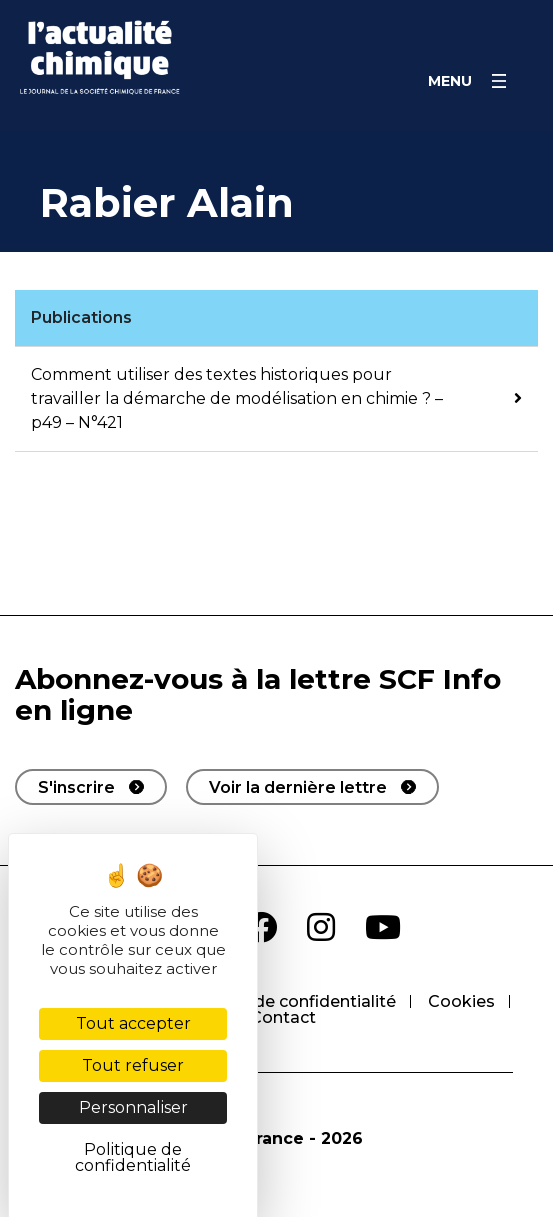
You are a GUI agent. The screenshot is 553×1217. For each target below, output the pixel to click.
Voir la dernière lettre (298, 787)
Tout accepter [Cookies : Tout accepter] (133, 1023)
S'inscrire (76, 787)
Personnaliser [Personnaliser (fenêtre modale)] (133, 1107)
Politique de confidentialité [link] (133, 1157)
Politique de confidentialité (286, 1001)
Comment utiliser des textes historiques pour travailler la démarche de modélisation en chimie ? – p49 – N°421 (237, 398)
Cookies (461, 1001)
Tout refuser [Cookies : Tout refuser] (133, 1065)
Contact (283, 1017)
